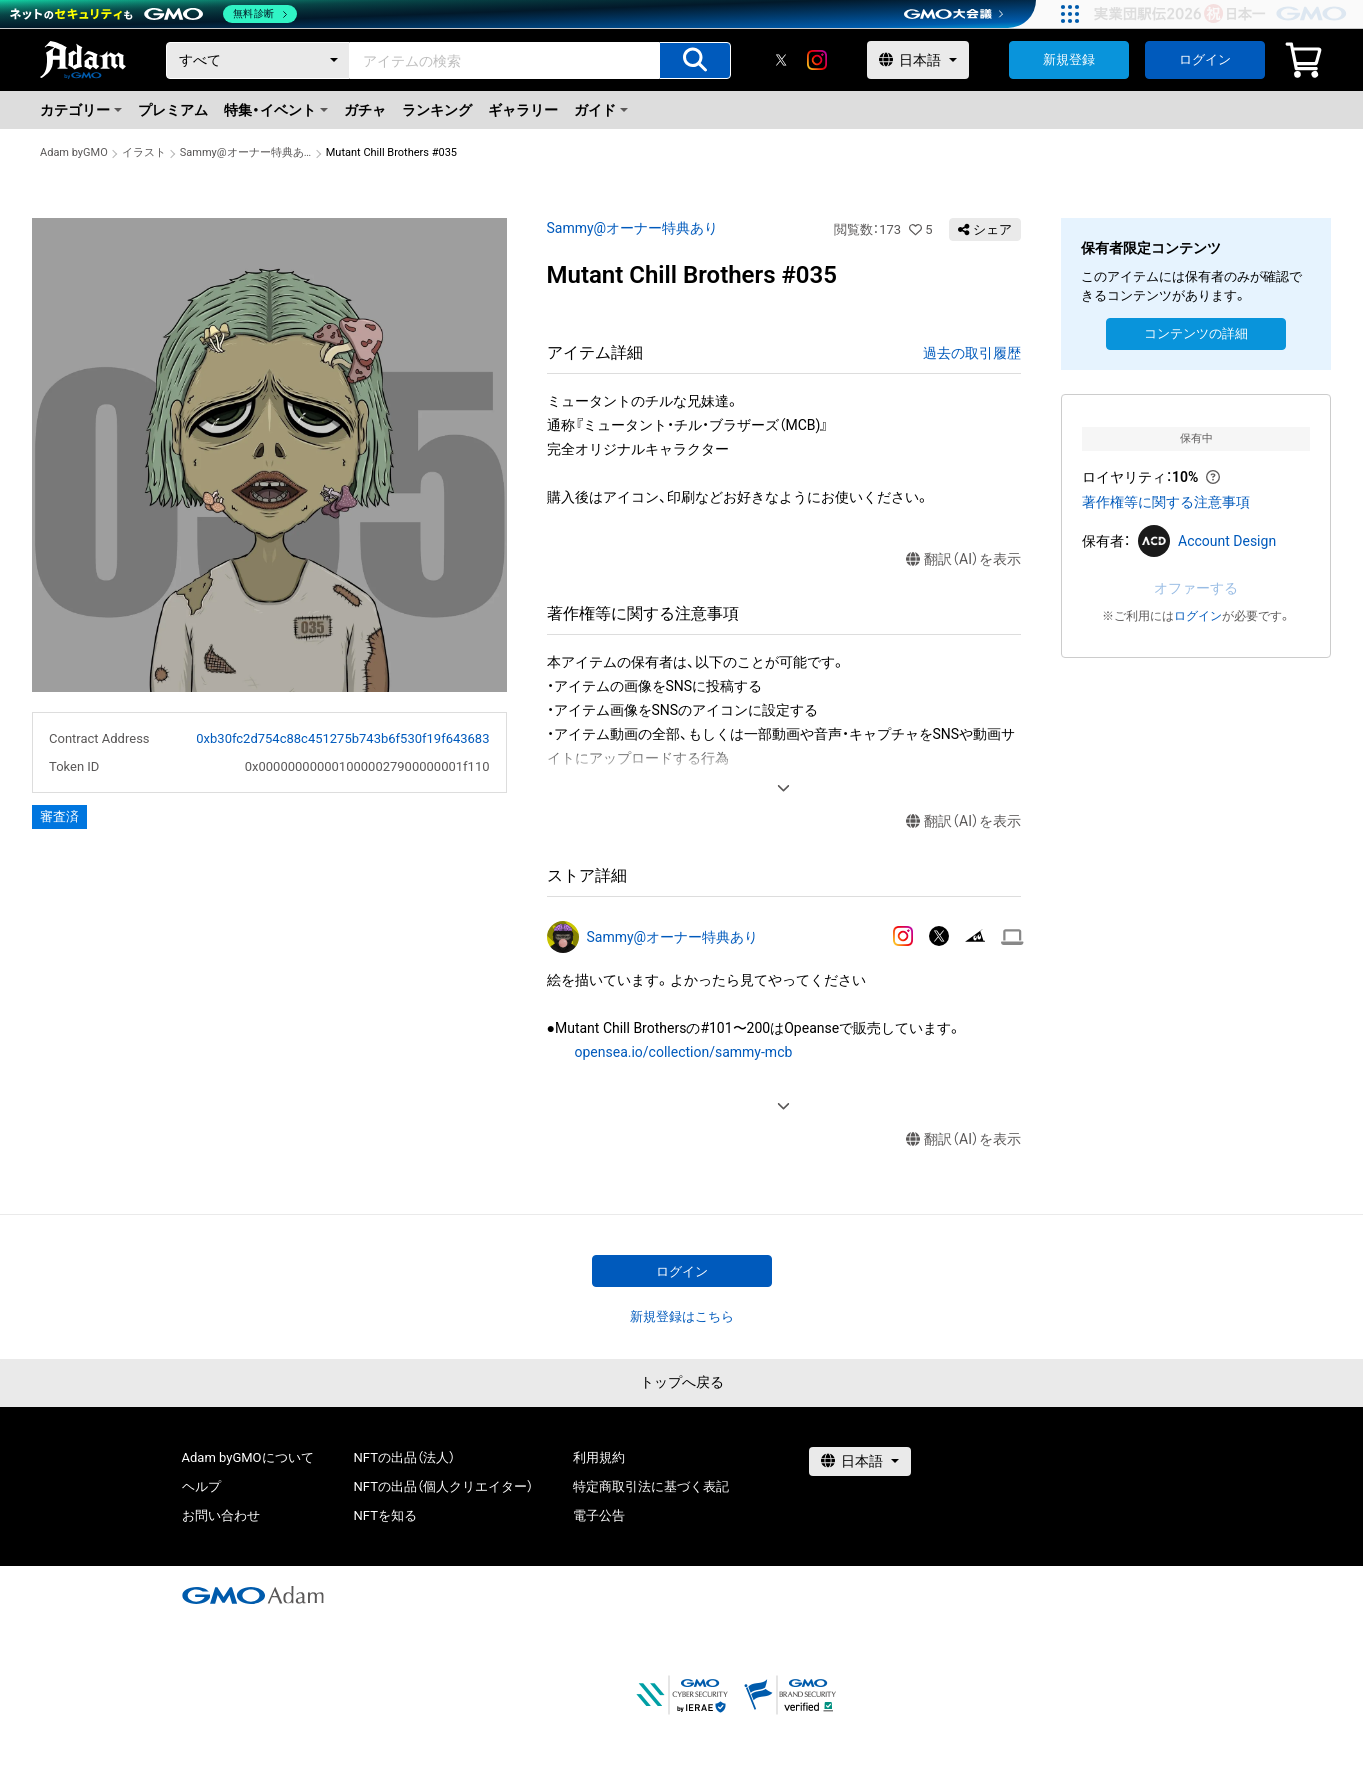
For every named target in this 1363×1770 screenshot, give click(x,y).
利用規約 (599, 1457)
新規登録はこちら (682, 1316)
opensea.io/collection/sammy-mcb (684, 1052)
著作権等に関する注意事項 (1166, 502)
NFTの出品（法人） (404, 1457)
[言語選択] (918, 60)
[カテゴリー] (258, 60)
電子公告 (599, 1515)
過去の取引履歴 (972, 353)
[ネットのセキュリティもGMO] (153, 14)
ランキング (437, 110)
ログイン (1205, 59)
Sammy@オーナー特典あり (246, 152)
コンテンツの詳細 (1196, 333)
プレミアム (173, 110)
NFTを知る (385, 1515)
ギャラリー (523, 110)
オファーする (1196, 588)
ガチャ (365, 110)
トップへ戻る (682, 1382)
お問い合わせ (221, 1515)
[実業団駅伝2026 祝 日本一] (1223, 14)
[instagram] (817, 60)
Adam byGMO (74, 152)
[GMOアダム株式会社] (253, 1595)
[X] (781, 60)
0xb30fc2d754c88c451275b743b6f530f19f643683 (342, 738)
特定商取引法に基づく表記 (651, 1486)
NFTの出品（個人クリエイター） (443, 1486)
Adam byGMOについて (248, 1457)
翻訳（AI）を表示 (963, 559)
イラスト (144, 152)
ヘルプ (201, 1486)
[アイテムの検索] (695, 60)
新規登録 (1069, 59)
